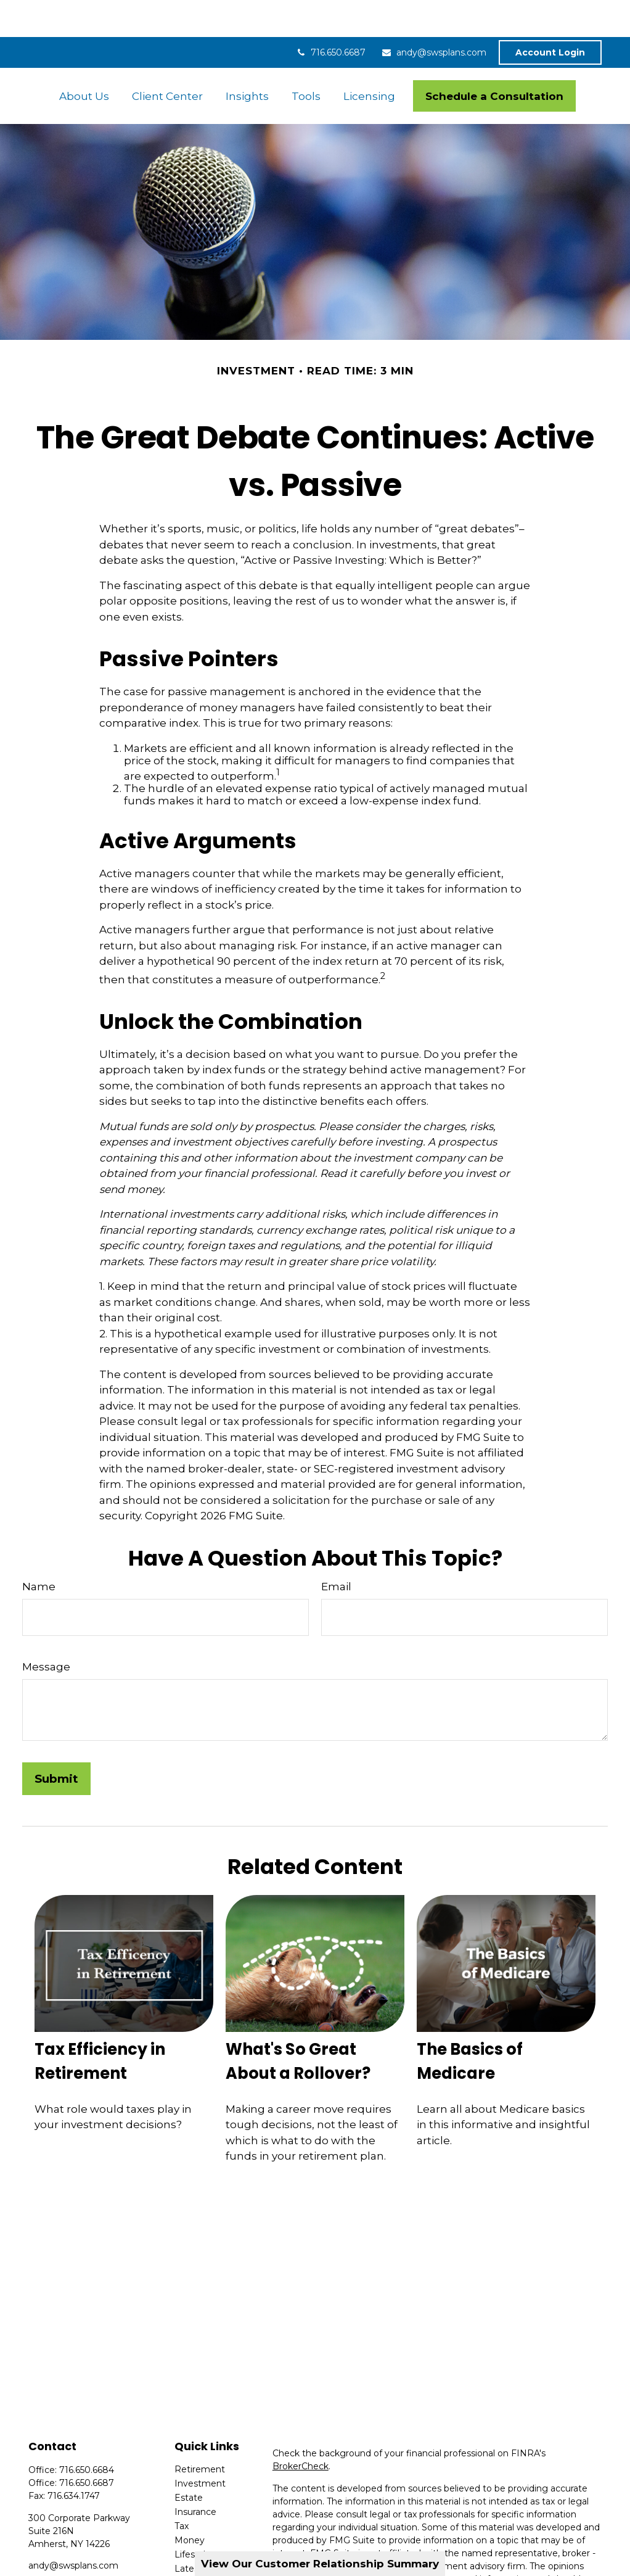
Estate (188, 2460)
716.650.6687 (330, 15)
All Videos (195, 2545)
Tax (181, 2489)
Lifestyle (192, 2517)
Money (189, 2503)
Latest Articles (205, 2531)
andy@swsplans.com (433, 15)
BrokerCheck (300, 2429)
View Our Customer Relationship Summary (320, 2563)
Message (46, 1630)
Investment (200, 2446)
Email (336, 1549)
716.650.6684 (86, 2432)
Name (38, 1549)
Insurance (195, 2474)
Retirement (199, 2432)
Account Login (550, 15)
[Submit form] (56, 1741)
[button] (84, 59)
